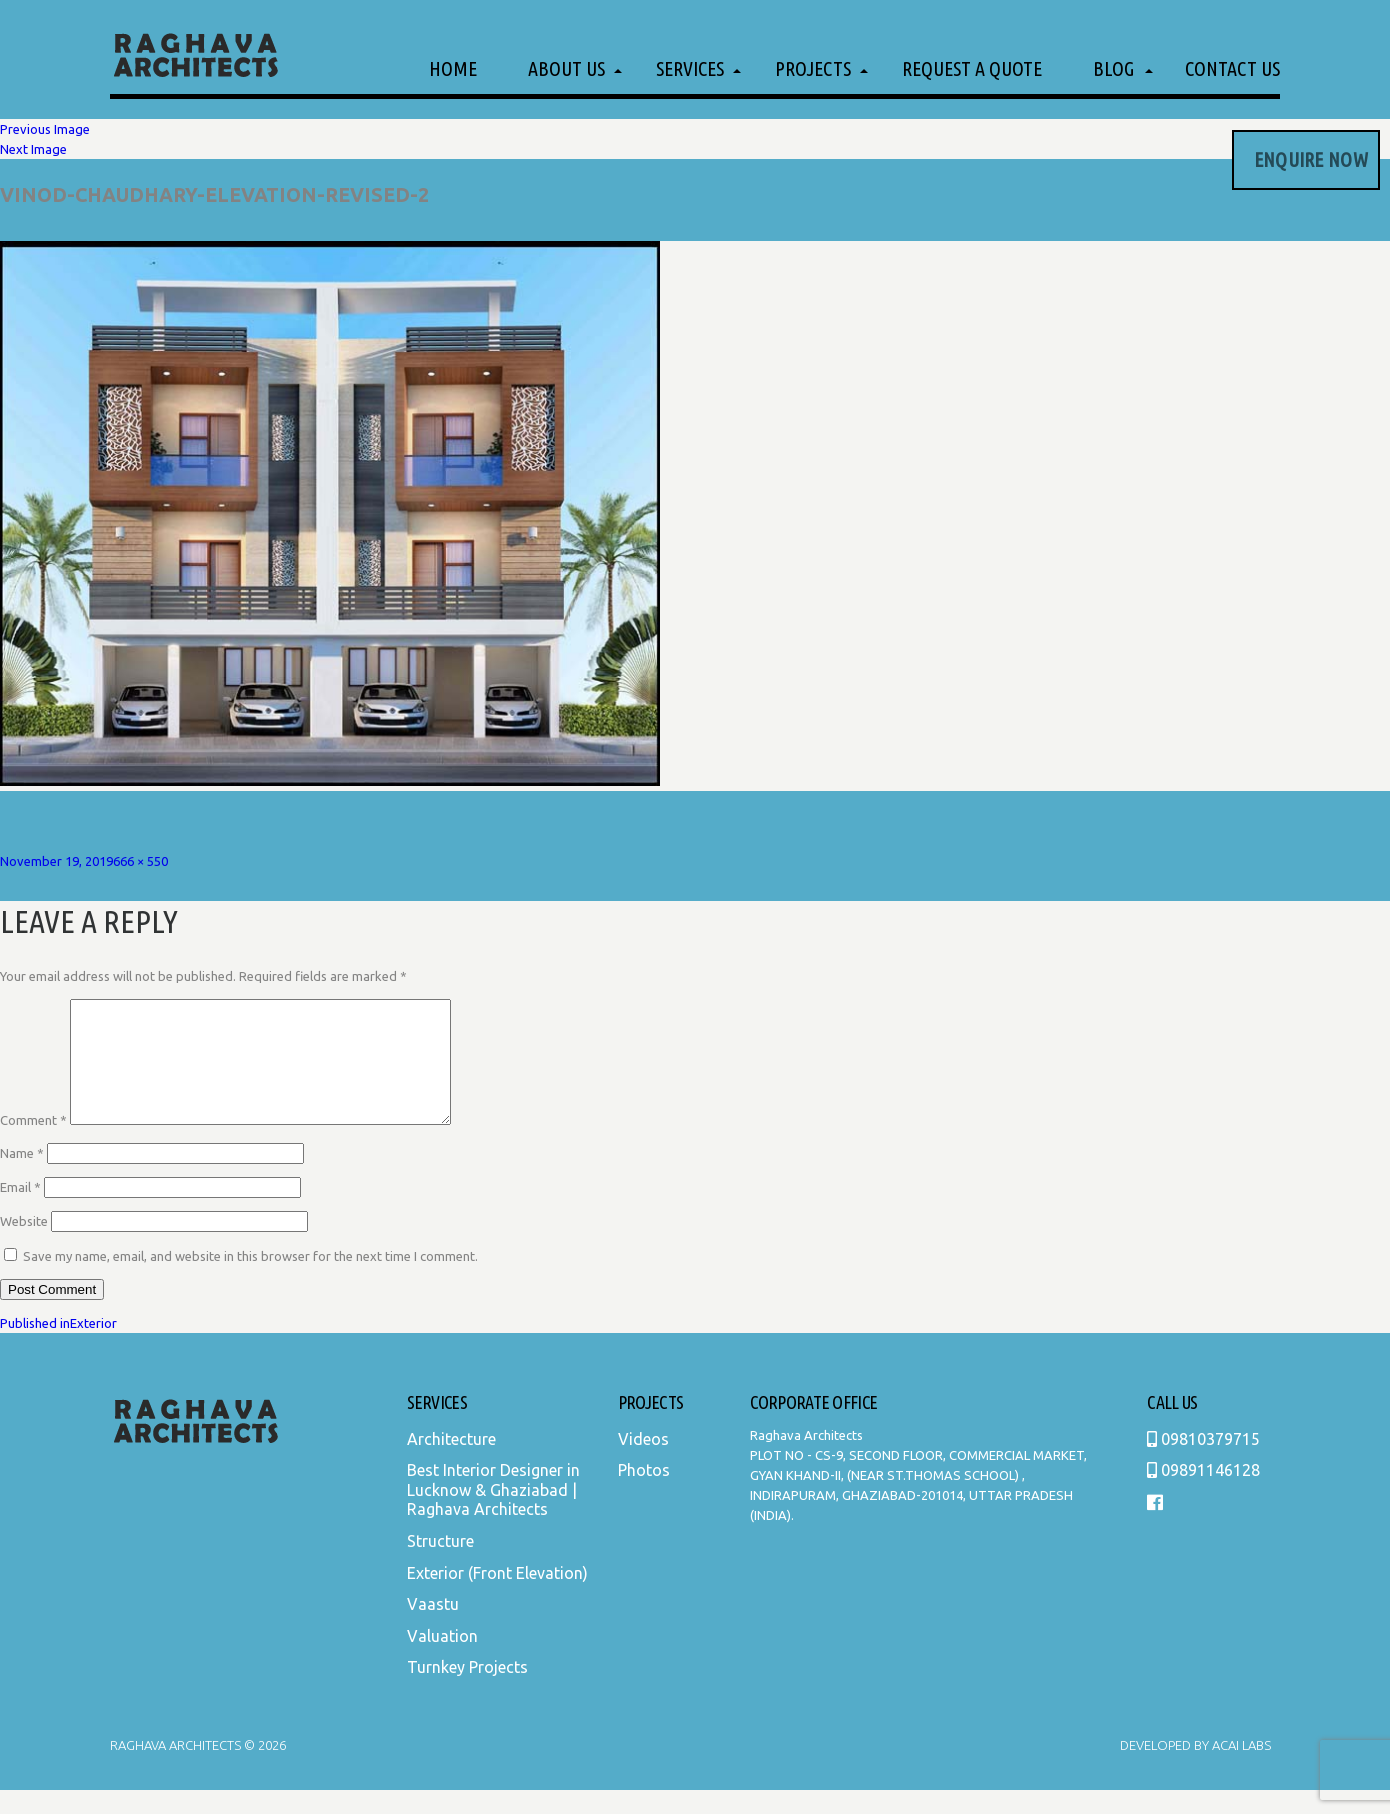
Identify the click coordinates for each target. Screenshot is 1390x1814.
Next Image (33, 149)
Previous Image (45, 129)
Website (24, 1245)
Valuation (442, 1660)
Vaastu (433, 1628)
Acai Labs (1240, 1769)
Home (453, 68)
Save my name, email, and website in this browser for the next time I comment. (250, 1280)
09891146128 (1203, 1494)
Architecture (451, 1463)
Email (20, 1211)
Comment (33, 1144)
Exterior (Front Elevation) (497, 1597)
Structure (440, 1565)
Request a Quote (972, 68)
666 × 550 (140, 861)
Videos (643, 1463)
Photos (644, 1494)
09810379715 (1203, 1463)
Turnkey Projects (467, 1691)
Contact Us (1232, 68)
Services (690, 68)
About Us (566, 68)
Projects (813, 68)
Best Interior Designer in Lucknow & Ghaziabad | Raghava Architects (493, 1513)
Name (22, 1177)
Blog (1113, 68)
